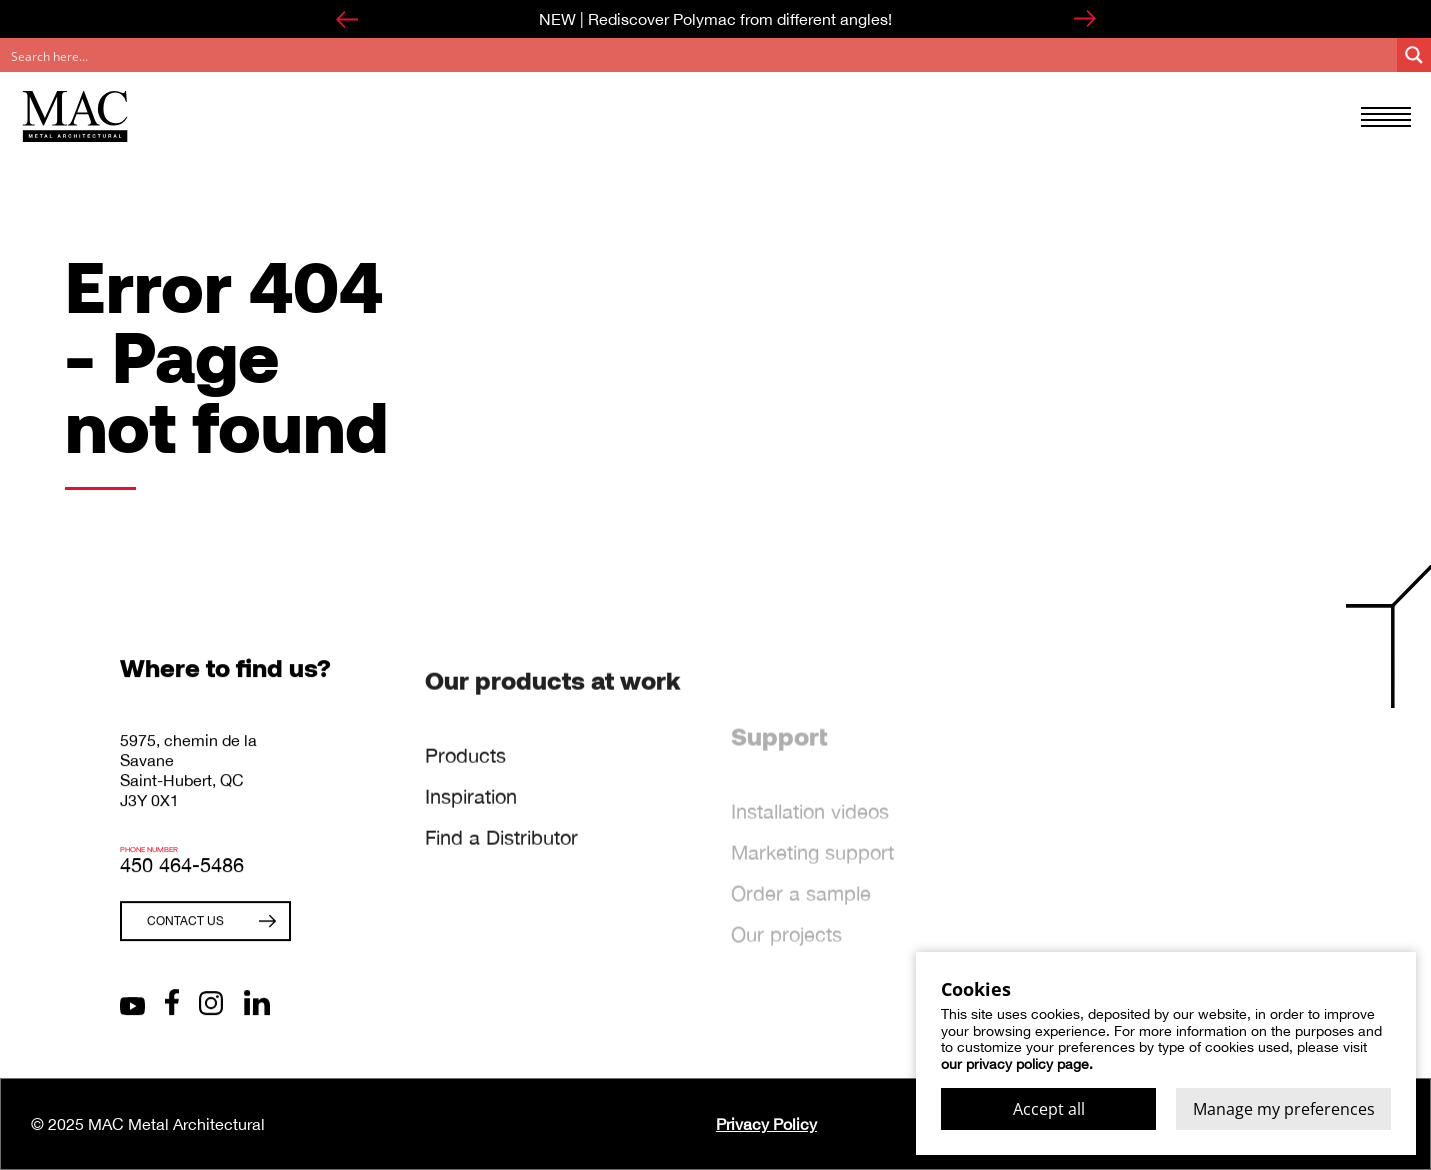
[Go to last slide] (347, 19)
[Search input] (699, 55)
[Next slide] (1085, 19)
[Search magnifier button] (1414, 55)
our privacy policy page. (1017, 1064)
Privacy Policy (766, 1124)
